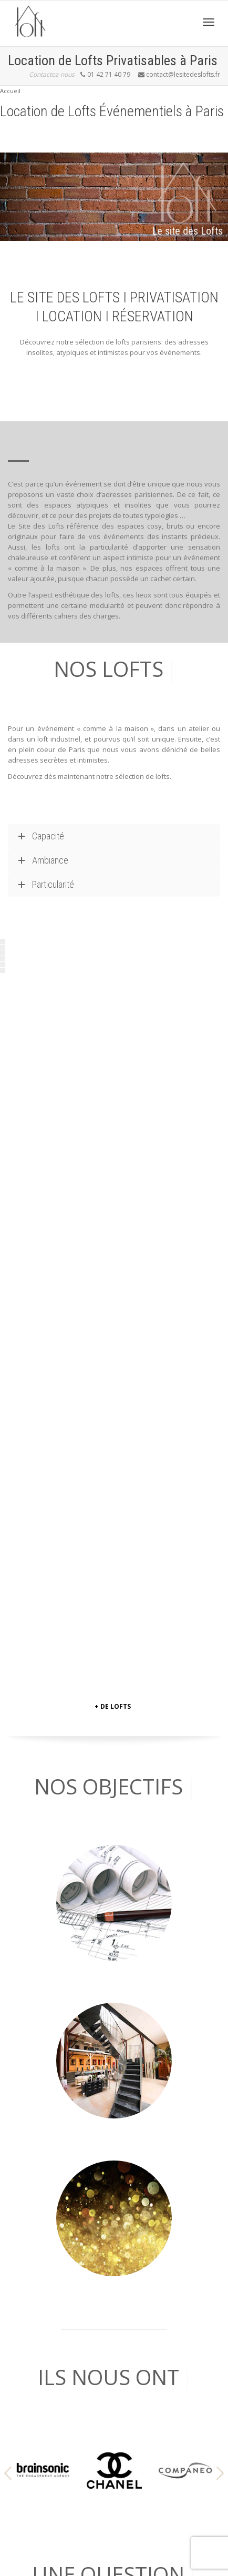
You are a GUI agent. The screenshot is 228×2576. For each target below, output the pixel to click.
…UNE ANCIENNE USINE (44, 2287)
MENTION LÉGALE (36, 2491)
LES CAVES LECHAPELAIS (46, 2349)
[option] (43, 1741)
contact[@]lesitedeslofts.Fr (49, 2192)
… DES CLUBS (29, 2266)
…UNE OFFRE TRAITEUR (43, 2308)
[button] (8, 1744)
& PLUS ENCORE (33, 2328)
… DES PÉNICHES (34, 2246)
